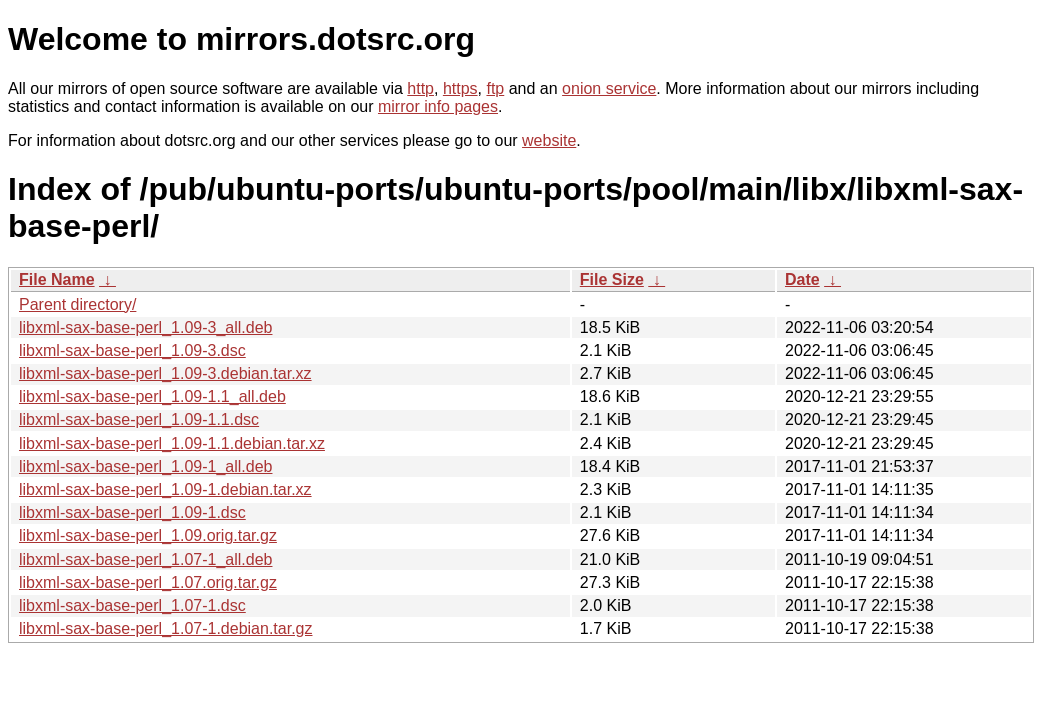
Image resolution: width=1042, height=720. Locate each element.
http (420, 88)
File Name (57, 279)
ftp (495, 88)
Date (802, 279)
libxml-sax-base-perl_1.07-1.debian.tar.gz (165, 628)
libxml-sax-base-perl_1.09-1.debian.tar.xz (165, 489)
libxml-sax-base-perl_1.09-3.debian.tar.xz (165, 373)
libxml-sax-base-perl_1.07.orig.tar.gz (148, 582)
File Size (612, 279)
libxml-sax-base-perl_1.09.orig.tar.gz (148, 535)
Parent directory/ (77, 304)
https (460, 88)
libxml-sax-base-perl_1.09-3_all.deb (145, 327)
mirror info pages (438, 106)
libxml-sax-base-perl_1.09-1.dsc (132, 512)
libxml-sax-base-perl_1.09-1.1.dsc (139, 419)
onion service (609, 88)
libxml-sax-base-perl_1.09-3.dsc (132, 350)
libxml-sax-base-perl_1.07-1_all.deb (145, 559)
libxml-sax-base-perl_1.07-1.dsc (132, 605)
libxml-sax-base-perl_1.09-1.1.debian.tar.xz (172, 443)
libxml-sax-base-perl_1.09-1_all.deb (145, 466)
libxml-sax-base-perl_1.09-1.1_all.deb (152, 396)
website (549, 140)
